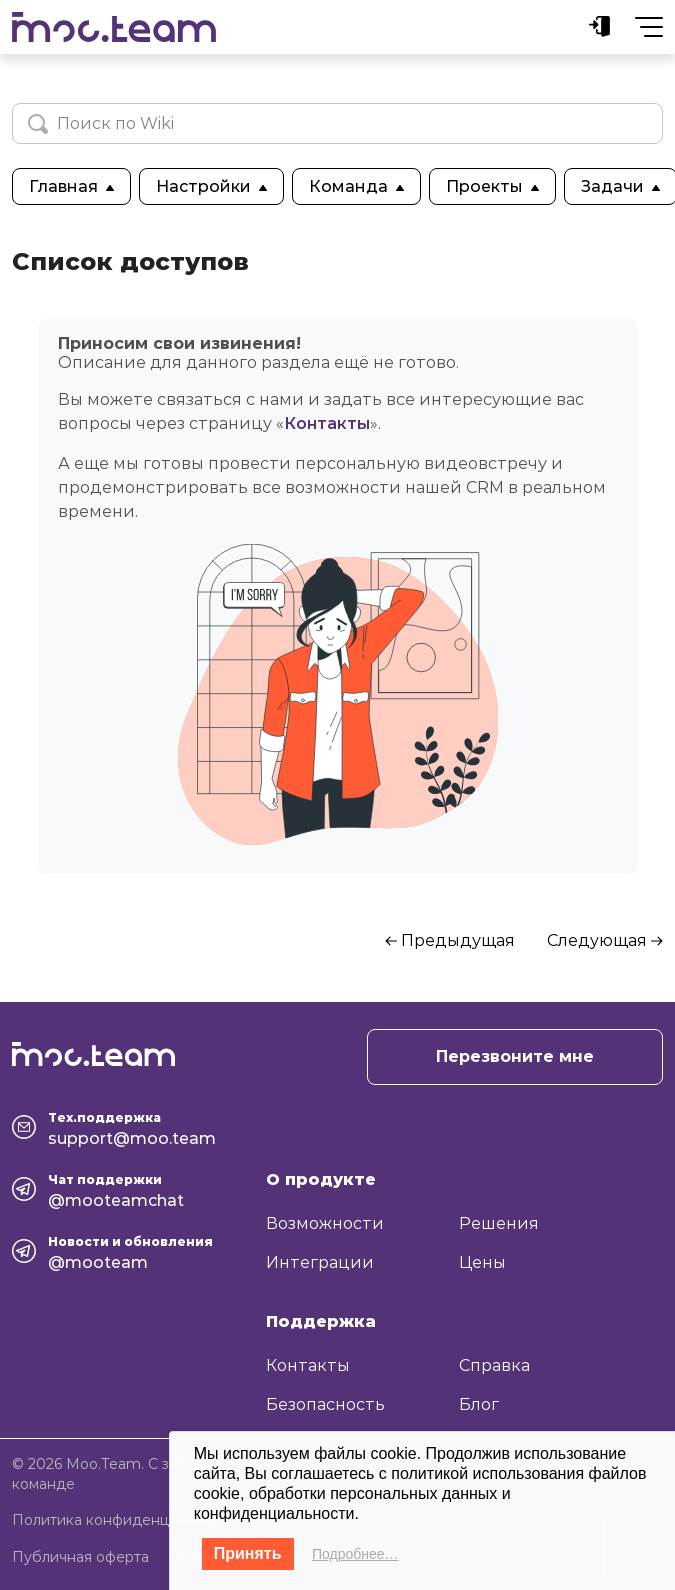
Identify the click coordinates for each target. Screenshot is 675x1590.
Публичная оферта (80, 1557)
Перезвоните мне (515, 1056)
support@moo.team (132, 1138)
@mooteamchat (116, 1200)
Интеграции (320, 1262)
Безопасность (325, 1404)
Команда (356, 186)
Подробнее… (355, 1554)
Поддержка (321, 1321)
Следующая (597, 940)
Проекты (492, 186)
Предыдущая (458, 940)
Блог (479, 1404)
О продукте (321, 1179)
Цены (482, 1262)
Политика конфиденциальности (127, 1520)
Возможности (325, 1223)
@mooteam (98, 1262)
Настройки (211, 186)
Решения (499, 1223)
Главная (71, 186)
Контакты (327, 423)
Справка (494, 1365)
